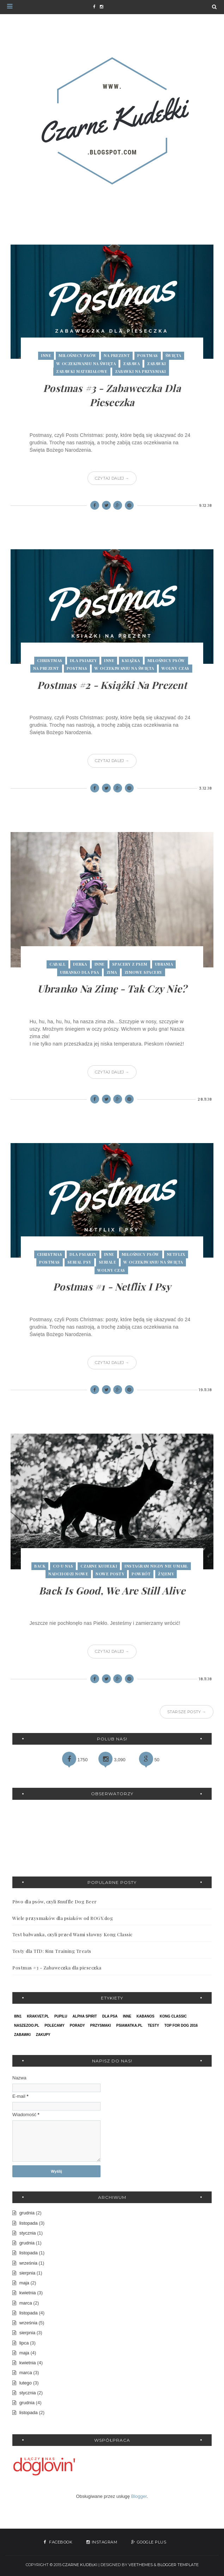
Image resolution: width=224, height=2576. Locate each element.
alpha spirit (85, 2016)
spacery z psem (129, 964)
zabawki (156, 363)
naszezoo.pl (26, 2025)
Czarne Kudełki (79, 2564)
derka (80, 964)
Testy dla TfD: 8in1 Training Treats (51, 1951)
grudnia (27, 2212)
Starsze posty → (186, 1711)
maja (24, 2282)
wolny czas (175, 668)
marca (25, 2303)
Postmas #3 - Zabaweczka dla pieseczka (57, 1968)
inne (46, 355)
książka (131, 660)
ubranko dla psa (79, 972)
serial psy (79, 1262)
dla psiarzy (83, 660)
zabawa (131, 363)
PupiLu (60, 2016)
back (40, 1566)
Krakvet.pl (38, 2016)
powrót (141, 1573)
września (28, 2263)
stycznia (27, 2233)
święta (173, 355)
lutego (25, 2382)
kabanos (146, 2016)
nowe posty (110, 1573)
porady (77, 2025)
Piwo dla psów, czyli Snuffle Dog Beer (54, 1901)
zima (112, 972)
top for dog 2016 (181, 2025)
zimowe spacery (143, 972)
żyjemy (166, 1573)
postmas (147, 355)
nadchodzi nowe (68, 1573)
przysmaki (100, 2025)
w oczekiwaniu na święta (86, 363)
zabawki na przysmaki (140, 371)
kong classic (173, 2016)
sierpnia (27, 2273)
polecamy (54, 2025)
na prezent (117, 355)
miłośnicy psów (77, 355)
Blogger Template (178, 2564)
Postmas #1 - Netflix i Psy (112, 1286)
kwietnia (27, 2292)
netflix (176, 1254)
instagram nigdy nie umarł (156, 1566)
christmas (49, 660)
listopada (28, 2223)
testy (153, 2025)
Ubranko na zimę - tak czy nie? (112, 988)
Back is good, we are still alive (112, 1590)
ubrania (164, 964)
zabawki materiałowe (82, 371)
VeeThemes (140, 2564)
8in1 (18, 2016)
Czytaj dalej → (112, 478)
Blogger (139, 2496)
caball (57, 964)
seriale (107, 1262)
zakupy (43, 2035)
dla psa (110, 2016)
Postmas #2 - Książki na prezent (112, 684)
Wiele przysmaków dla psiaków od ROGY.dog (62, 1918)
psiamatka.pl (129, 2025)
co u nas (63, 1566)
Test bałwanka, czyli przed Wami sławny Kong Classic (72, 1934)
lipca (24, 2343)
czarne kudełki (98, 1566)
